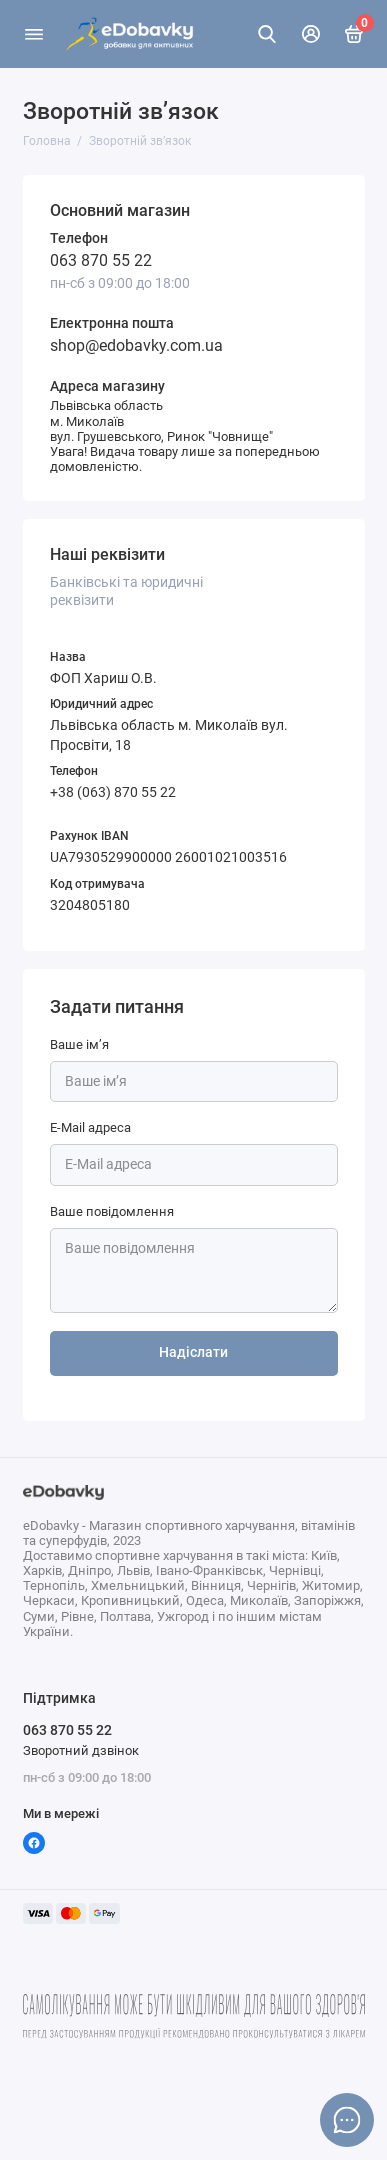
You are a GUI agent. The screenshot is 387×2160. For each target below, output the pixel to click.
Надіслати (193, 1352)
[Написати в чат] (347, 2120)
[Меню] (34, 34)
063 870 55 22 (101, 260)
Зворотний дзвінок (81, 1750)
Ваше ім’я (79, 1044)
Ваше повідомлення (112, 1211)
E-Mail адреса (90, 1127)
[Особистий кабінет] (311, 34)
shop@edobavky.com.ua (136, 345)
